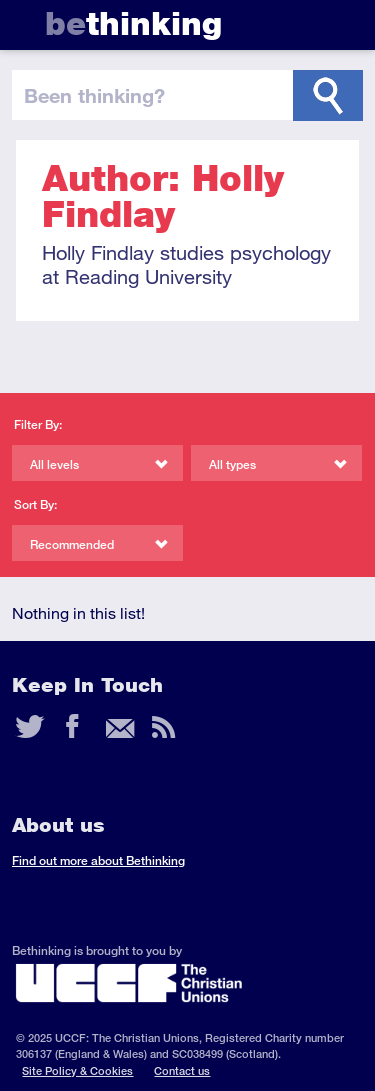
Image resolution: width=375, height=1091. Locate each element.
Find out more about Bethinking (98, 860)
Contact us (182, 1070)
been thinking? (94, 95)
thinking (133, 23)
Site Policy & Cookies (77, 1070)
